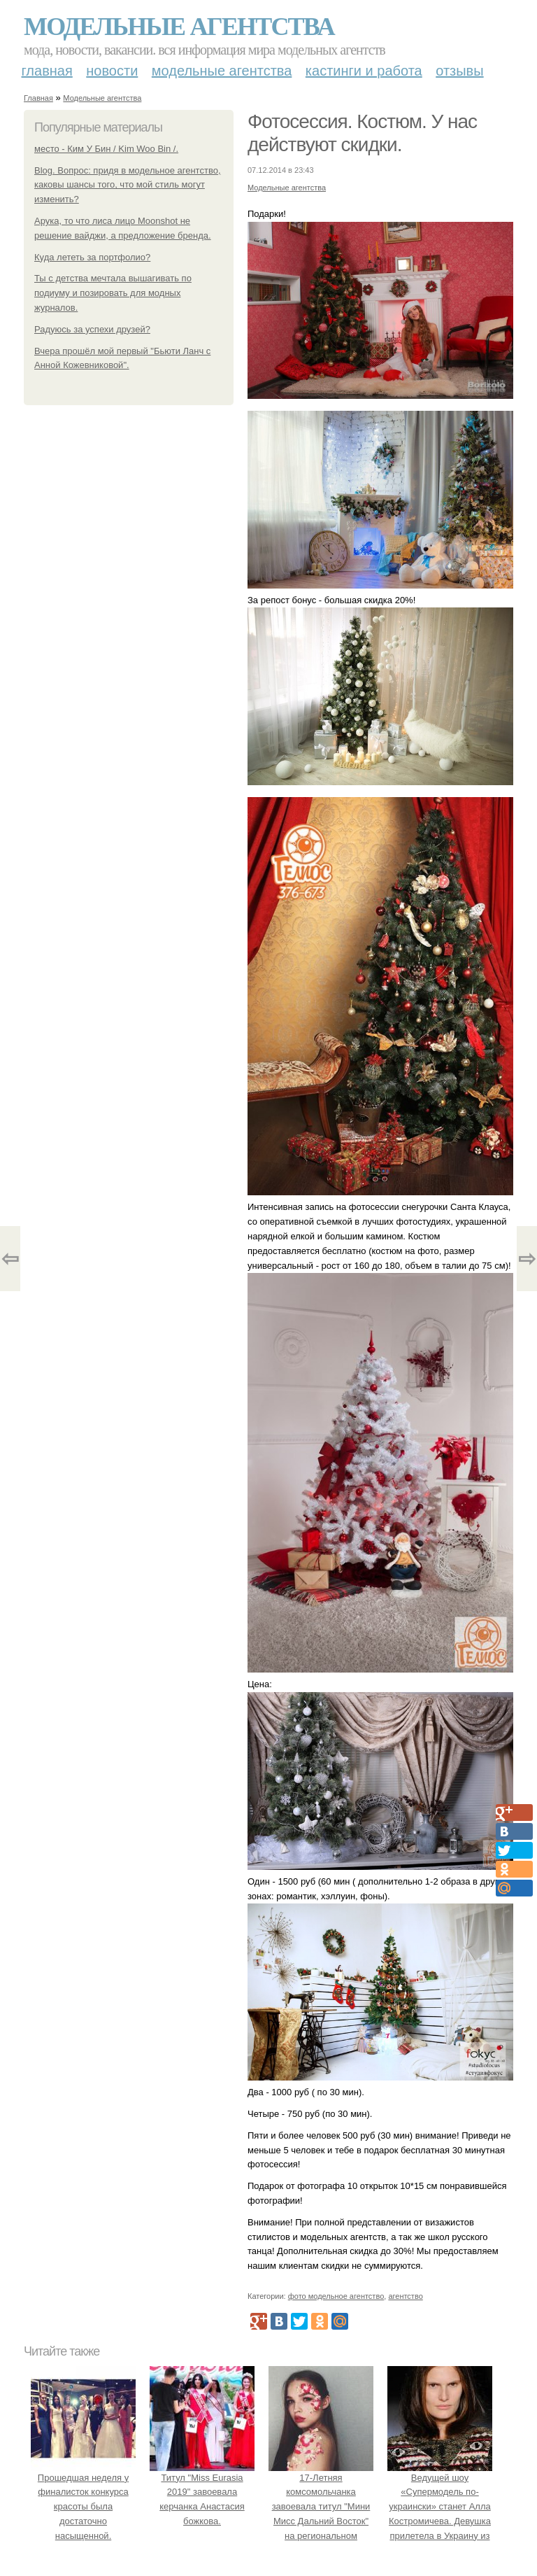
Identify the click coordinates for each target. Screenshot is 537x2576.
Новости (112, 70)
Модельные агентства (179, 27)
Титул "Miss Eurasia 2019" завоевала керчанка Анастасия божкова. (202, 2492)
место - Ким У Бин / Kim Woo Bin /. (106, 148)
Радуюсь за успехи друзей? (92, 329)
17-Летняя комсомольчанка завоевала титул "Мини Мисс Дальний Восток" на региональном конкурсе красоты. (320, 2507)
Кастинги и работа (364, 70)
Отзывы (459, 70)
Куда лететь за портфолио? (92, 257)
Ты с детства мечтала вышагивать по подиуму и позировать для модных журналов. (113, 293)
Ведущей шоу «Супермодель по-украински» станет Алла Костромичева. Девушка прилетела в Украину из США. (439, 2507)
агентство (405, 2296)
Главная (47, 70)
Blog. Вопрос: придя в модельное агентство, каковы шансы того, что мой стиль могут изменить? (127, 185)
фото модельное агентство (336, 2296)
